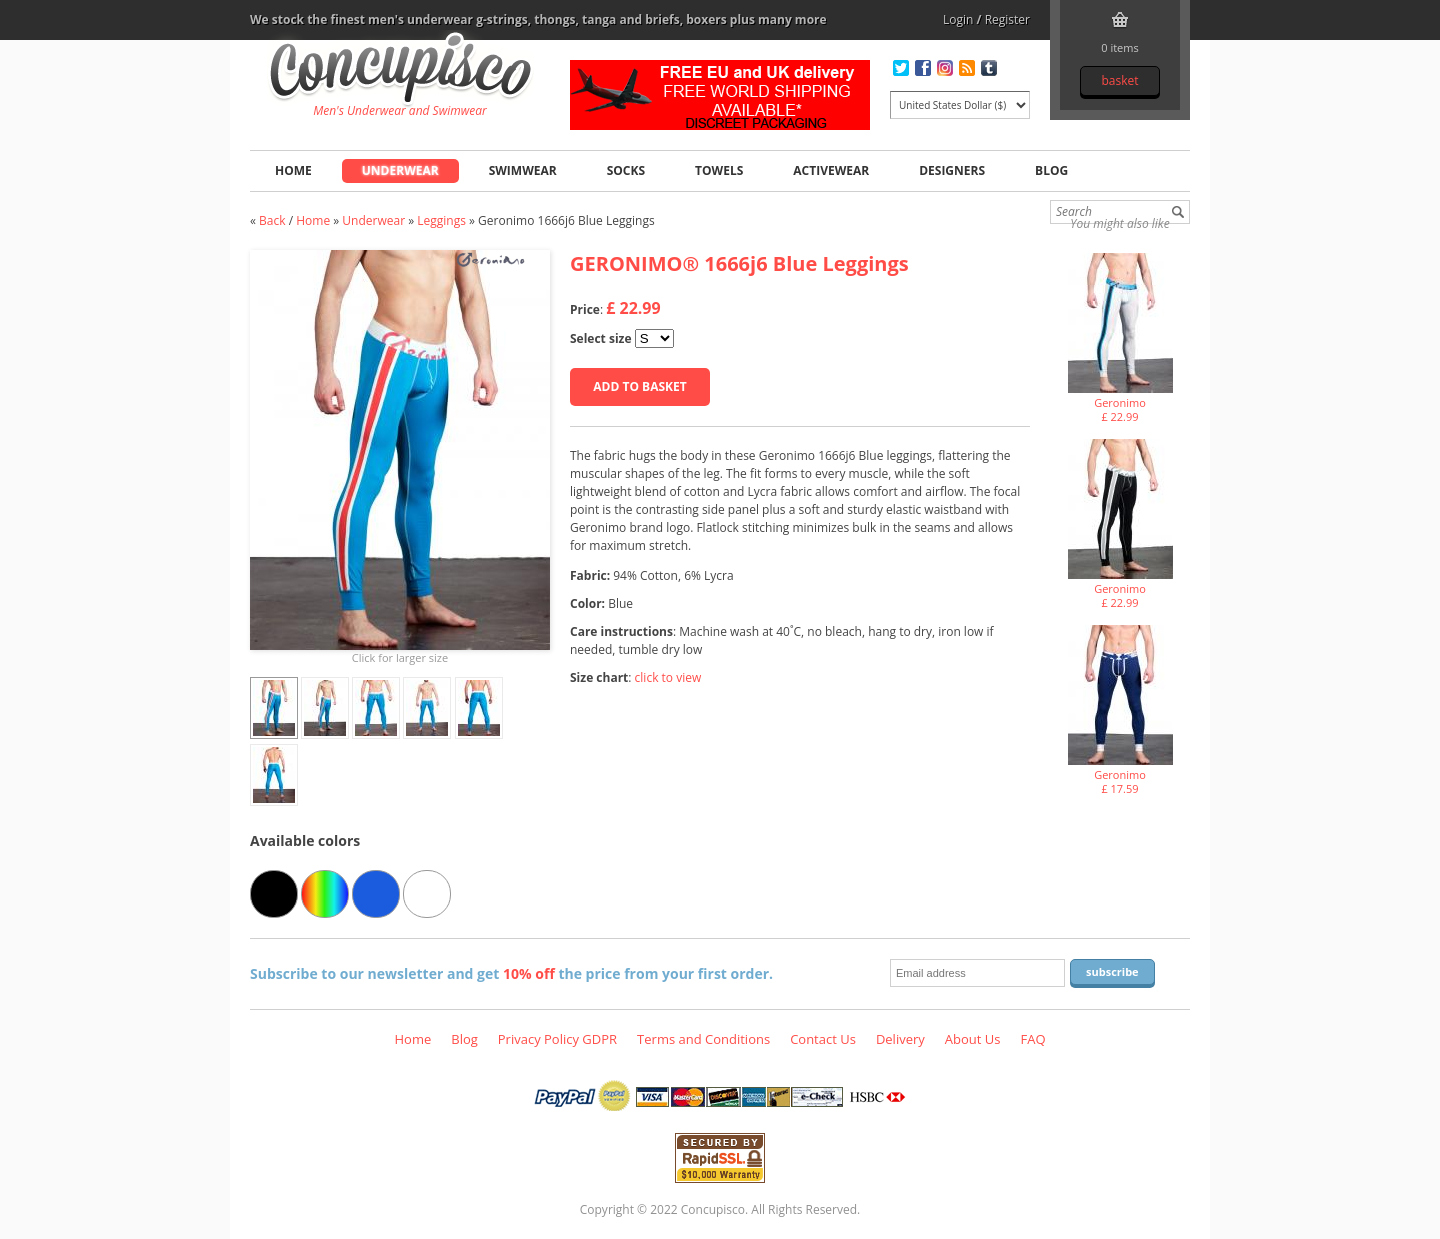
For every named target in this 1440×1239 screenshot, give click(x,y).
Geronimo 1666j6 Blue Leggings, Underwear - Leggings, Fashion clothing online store (400, 71)
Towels (719, 170)
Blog (1051, 170)
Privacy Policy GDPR (557, 1039)
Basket (1119, 80)
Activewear (831, 170)
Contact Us (823, 1039)
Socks (626, 170)
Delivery (900, 1039)
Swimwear (523, 170)
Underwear (400, 170)
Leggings (441, 220)
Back (272, 220)
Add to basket (639, 386)
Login (958, 19)
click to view (668, 677)
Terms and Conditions (703, 1039)
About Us (973, 1039)
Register (1007, 19)
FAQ (1032, 1039)
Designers (952, 170)
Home (293, 170)
